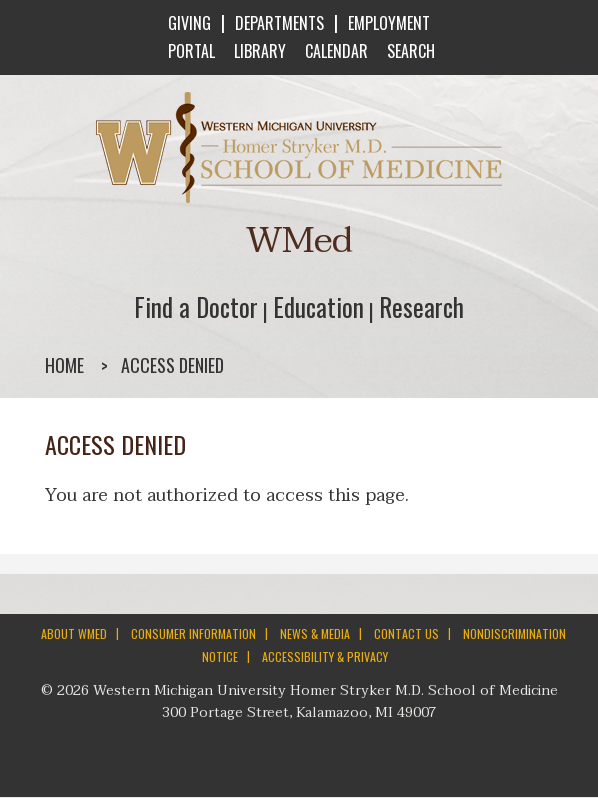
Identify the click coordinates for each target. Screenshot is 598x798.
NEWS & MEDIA (315, 633)
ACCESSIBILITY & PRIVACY (325, 656)
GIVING (189, 23)
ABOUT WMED (74, 633)
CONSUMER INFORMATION (193, 633)
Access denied (172, 365)
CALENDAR (334, 51)
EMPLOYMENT (389, 23)
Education (318, 306)
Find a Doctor (196, 306)
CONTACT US (406, 633)
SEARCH (409, 51)
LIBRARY (258, 51)
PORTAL (189, 51)
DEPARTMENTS (279, 23)
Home (64, 365)
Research (421, 306)
